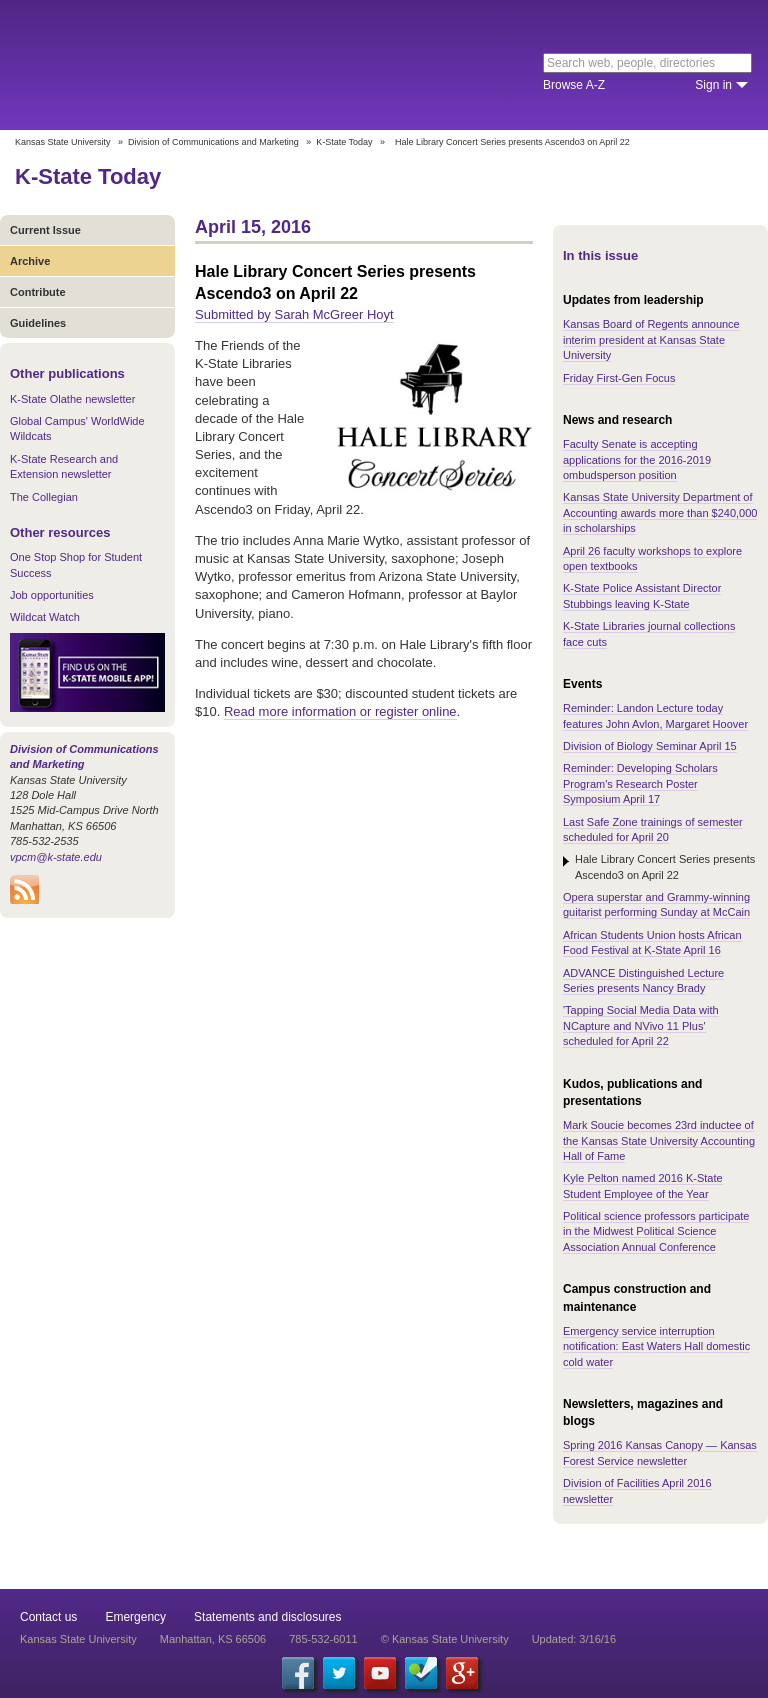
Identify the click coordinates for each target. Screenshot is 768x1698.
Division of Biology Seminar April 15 (650, 746)
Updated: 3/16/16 (574, 1639)
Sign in (713, 85)
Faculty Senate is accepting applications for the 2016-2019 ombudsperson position (637, 459)
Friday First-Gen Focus (619, 378)
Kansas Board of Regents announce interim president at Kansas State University (651, 339)
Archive (30, 261)
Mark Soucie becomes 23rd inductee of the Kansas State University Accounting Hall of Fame (659, 1140)
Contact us (48, 1617)
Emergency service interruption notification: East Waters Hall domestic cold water (656, 1346)
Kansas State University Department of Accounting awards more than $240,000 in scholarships (660, 512)
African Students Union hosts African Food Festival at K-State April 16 (652, 942)
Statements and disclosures (267, 1617)
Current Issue (45, 230)
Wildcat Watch (45, 617)
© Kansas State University (445, 1639)
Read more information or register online (340, 711)
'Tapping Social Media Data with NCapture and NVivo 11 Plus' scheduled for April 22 (641, 1025)
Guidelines (38, 323)
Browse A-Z (574, 85)
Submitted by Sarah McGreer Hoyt (294, 314)
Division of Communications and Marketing (213, 142)
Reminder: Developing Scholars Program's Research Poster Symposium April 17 (640, 783)
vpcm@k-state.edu (56, 857)
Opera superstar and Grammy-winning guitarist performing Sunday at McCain (656, 904)
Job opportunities (52, 595)
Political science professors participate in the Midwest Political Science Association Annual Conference (656, 1231)
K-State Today (344, 142)
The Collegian (44, 497)
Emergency (135, 1617)
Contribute (38, 292)
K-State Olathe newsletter (72, 399)
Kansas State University (182, 65)
